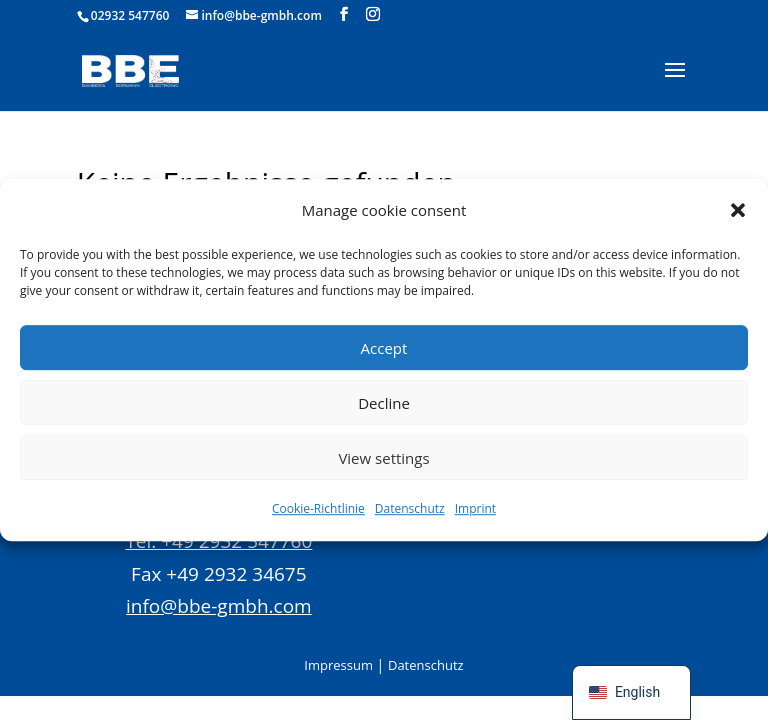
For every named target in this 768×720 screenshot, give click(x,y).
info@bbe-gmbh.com (219, 606)
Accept (384, 348)
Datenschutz (410, 509)
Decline (384, 403)
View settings (383, 458)
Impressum (338, 665)
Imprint (475, 509)
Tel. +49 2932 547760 (218, 541)
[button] (738, 210)
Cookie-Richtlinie (318, 509)
